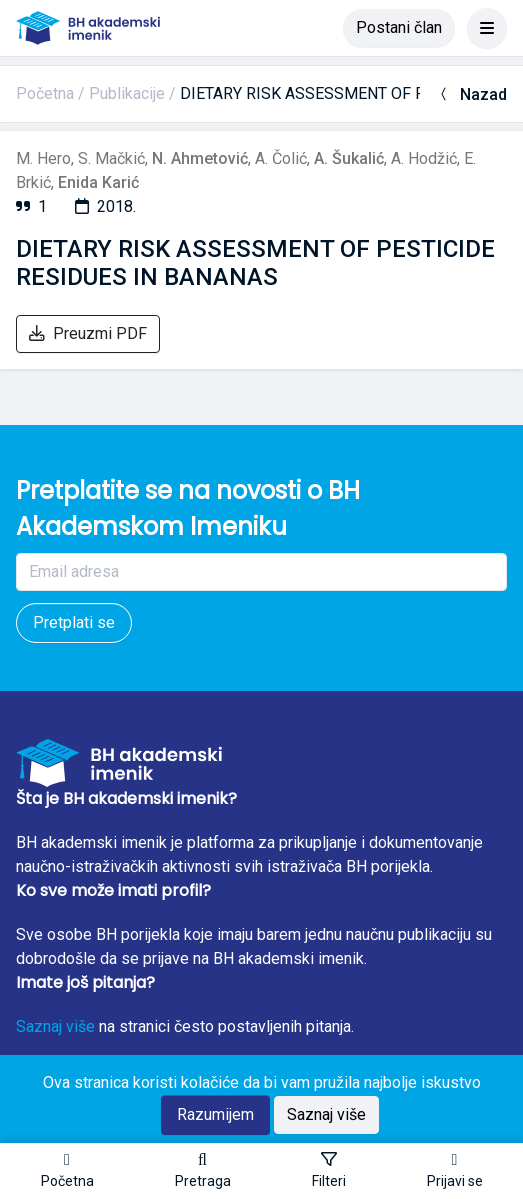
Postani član (399, 27)
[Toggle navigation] (487, 28)
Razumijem (215, 1114)
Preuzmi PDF (88, 333)
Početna (45, 93)
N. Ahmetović (200, 158)
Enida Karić (98, 182)
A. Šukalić (349, 158)
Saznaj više (55, 1026)
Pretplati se (74, 622)
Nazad (471, 94)
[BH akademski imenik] (88, 28)
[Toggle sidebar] (329, 1171)
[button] (203, 1171)
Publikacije (127, 93)
